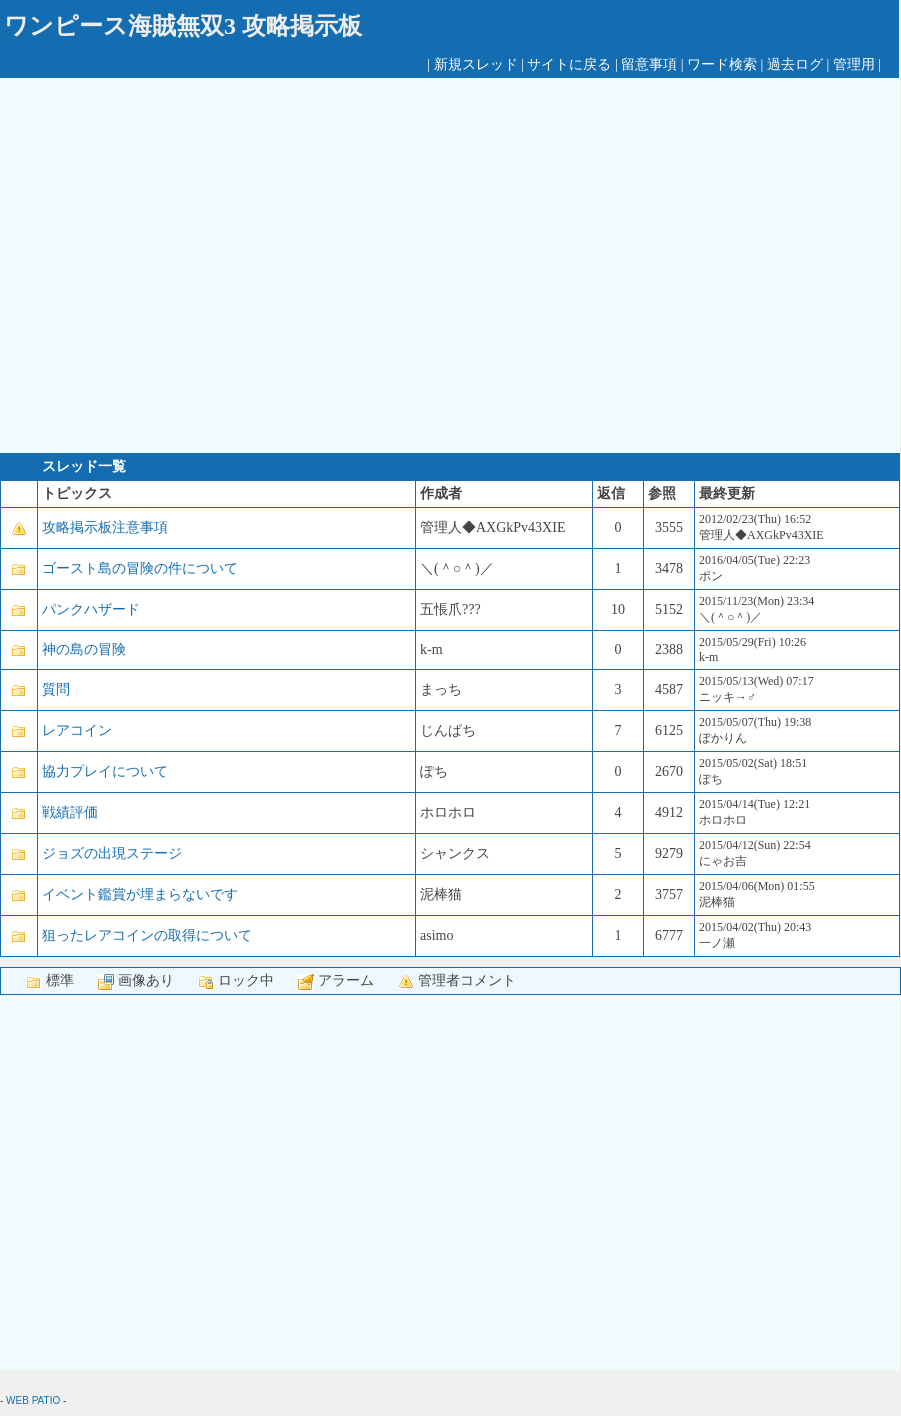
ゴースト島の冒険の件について (140, 568)
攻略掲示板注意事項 (105, 527)
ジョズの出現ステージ (112, 853)
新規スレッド (476, 64)
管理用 (854, 64)
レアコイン (77, 730)
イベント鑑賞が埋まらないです (140, 894)
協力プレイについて (105, 771)
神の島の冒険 (84, 649)
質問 (56, 689)
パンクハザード (91, 609)
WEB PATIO (33, 1400)
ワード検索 (722, 64)
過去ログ (795, 64)
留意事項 (649, 64)
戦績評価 (70, 812)
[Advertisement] (187, 265)
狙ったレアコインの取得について (147, 935)
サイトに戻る (569, 64)
